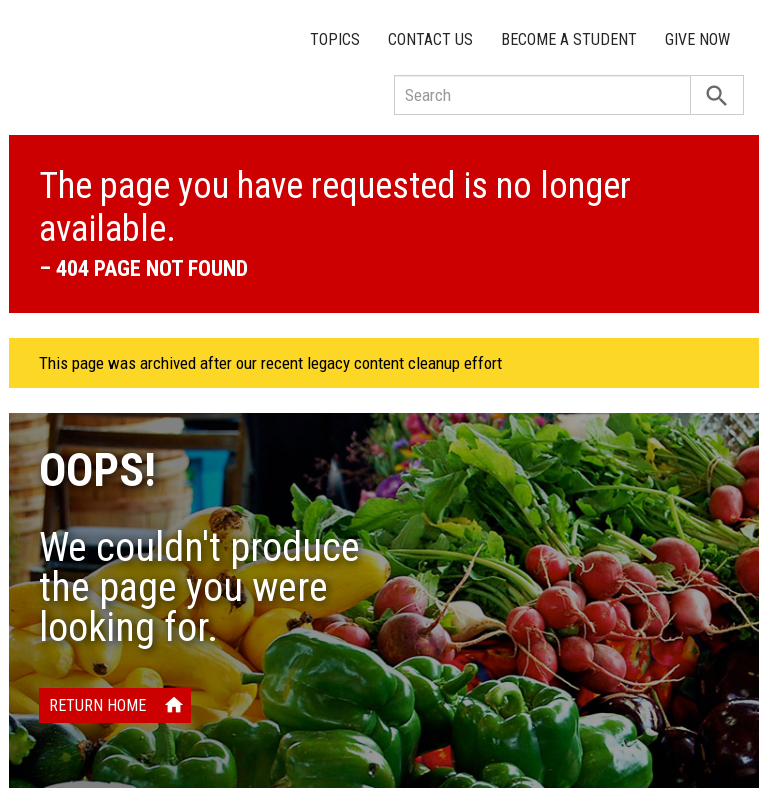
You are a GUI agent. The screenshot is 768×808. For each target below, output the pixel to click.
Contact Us (430, 39)
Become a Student (569, 39)
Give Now (697, 39)
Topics (335, 39)
